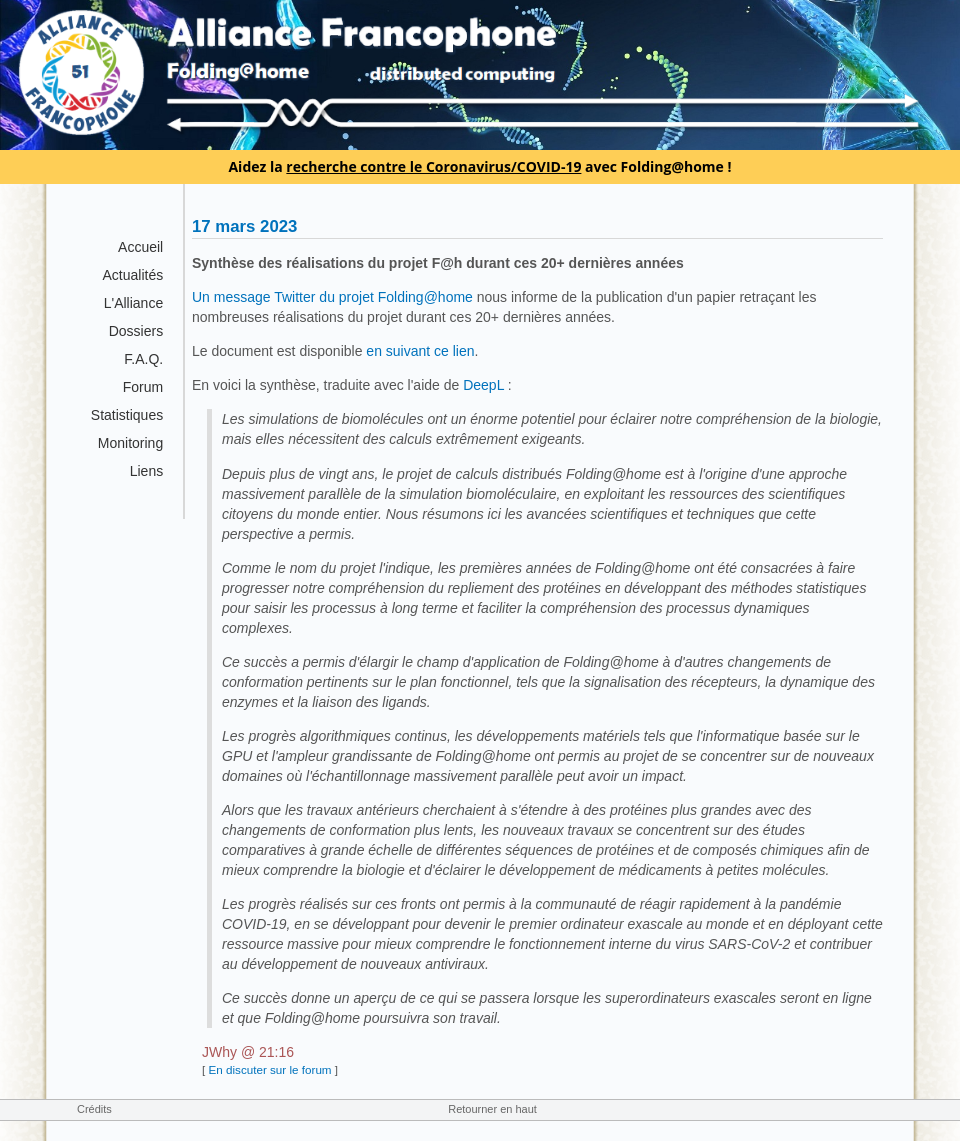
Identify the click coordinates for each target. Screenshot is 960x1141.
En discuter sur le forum (269, 1069)
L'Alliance (134, 303)
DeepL (483, 385)
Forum (143, 387)
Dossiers (136, 331)
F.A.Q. (143, 359)
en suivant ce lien (420, 351)
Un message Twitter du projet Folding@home (332, 297)
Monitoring (130, 443)
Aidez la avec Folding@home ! (479, 166)
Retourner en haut (492, 1109)
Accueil (140, 247)
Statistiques (127, 415)
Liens (146, 471)
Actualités (132, 275)
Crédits (94, 1109)
